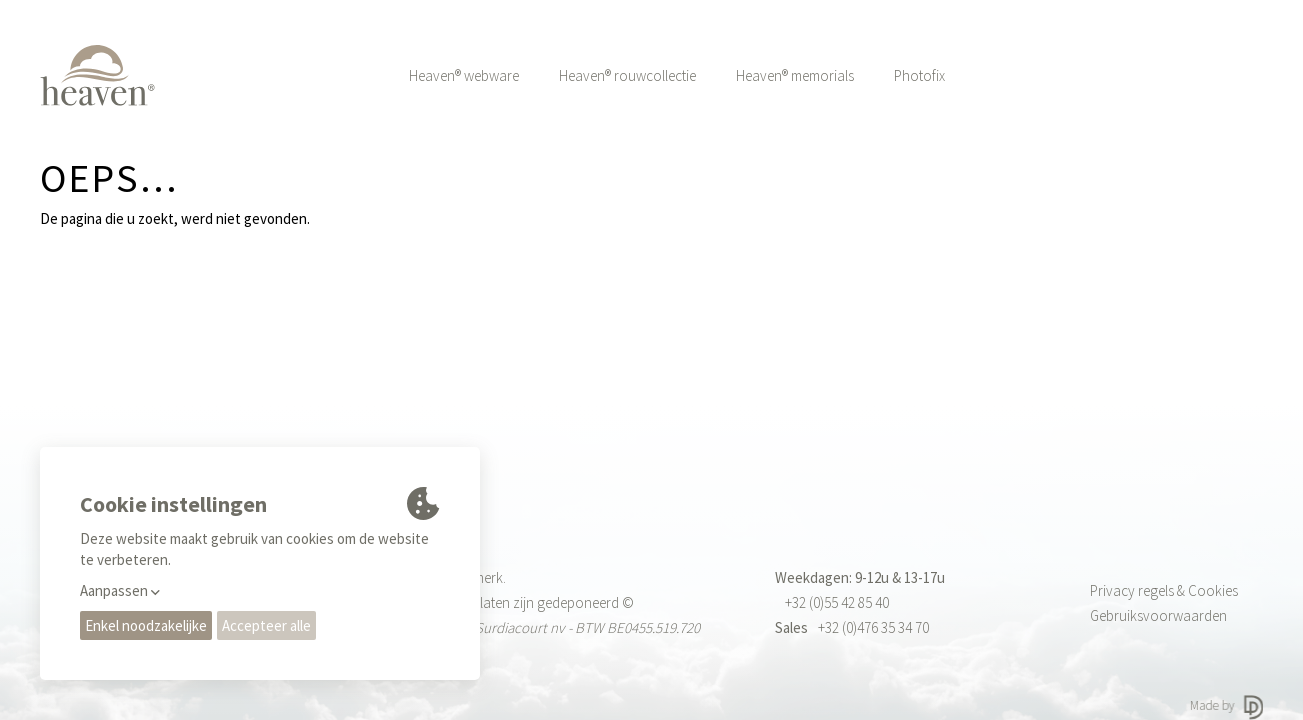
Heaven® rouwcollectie (627, 75)
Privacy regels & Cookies (1164, 590)
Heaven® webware (464, 75)
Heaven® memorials (795, 75)
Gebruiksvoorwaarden (1158, 615)
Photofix (919, 75)
